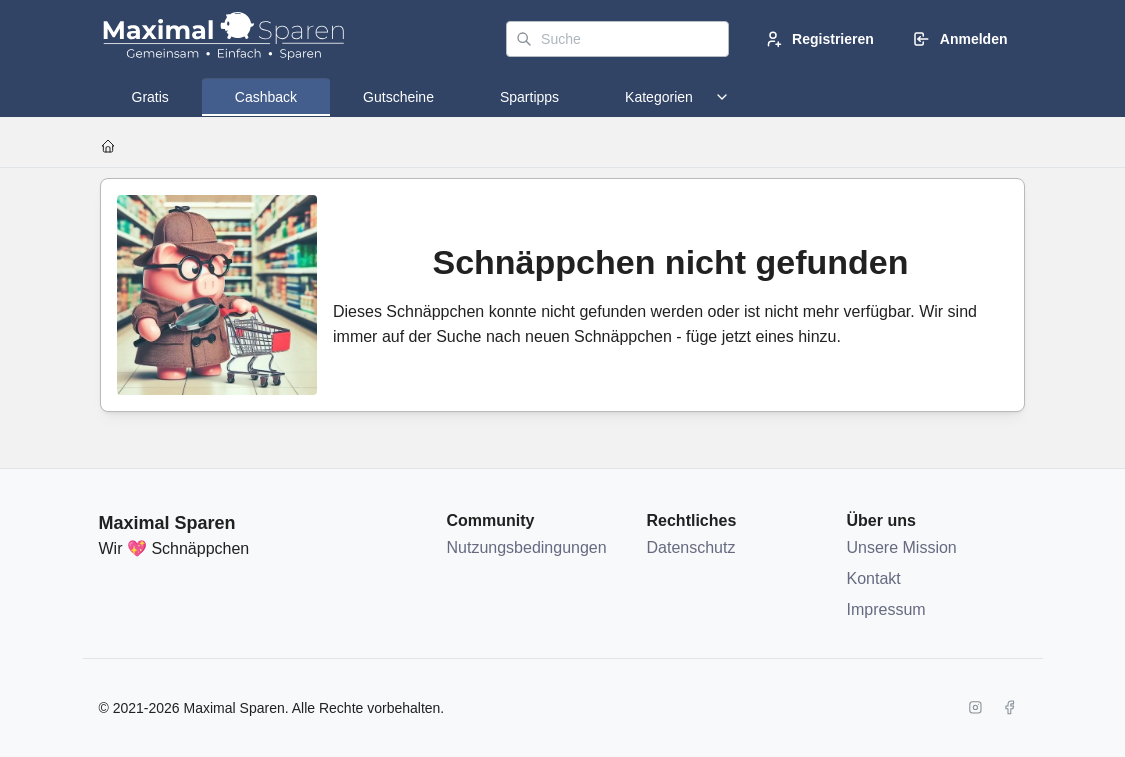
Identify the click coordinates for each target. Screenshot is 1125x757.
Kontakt (874, 578)
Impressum (886, 609)
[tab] (150, 97)
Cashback (266, 97)
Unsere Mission (902, 547)
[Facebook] (1010, 708)
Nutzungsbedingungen (527, 547)
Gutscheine (398, 97)
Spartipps (529, 97)
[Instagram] (976, 708)
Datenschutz (691, 547)
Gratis (150, 97)
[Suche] (617, 39)
